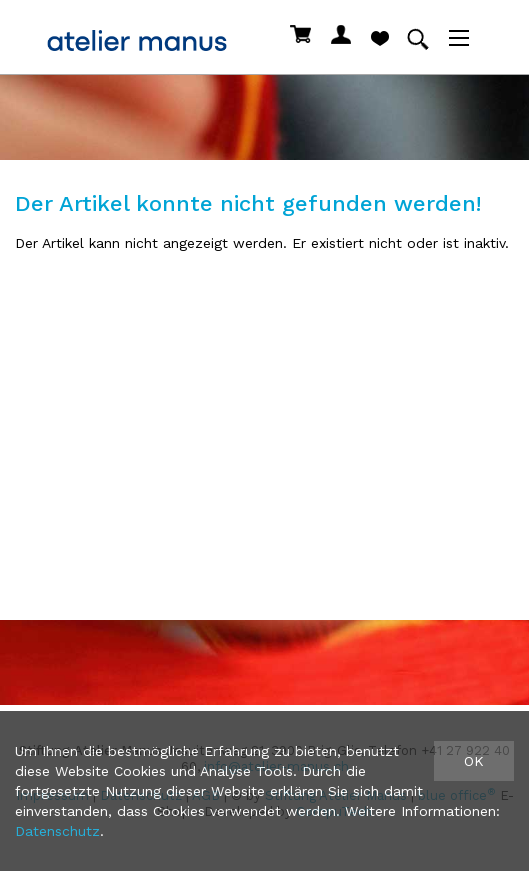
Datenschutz (57, 831)
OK (474, 761)
